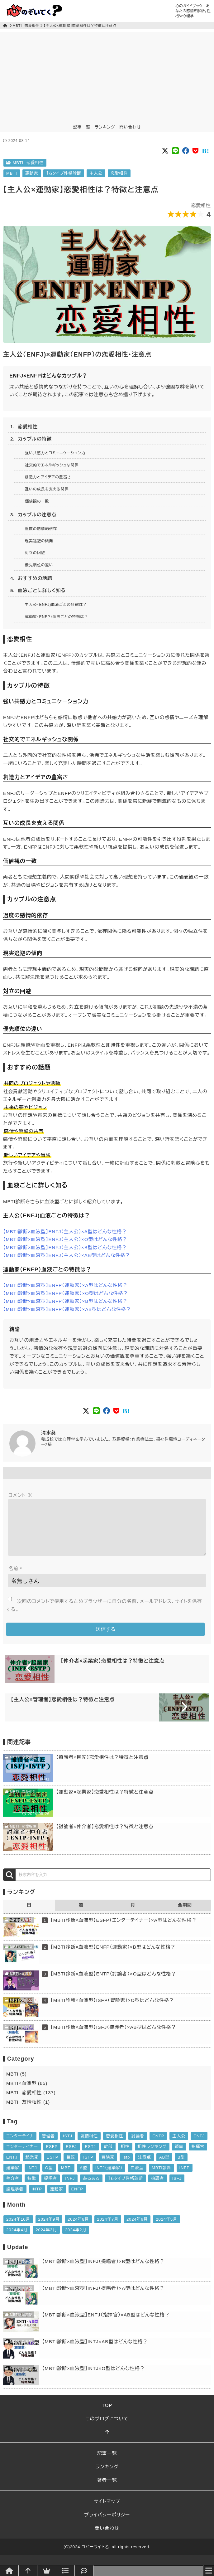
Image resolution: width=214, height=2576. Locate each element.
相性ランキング (152, 2156)
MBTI (11, 173)
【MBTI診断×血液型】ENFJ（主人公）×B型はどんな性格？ (65, 1247)
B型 (181, 2167)
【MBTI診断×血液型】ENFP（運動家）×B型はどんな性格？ (65, 1301)
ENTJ (11, 2167)
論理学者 (15, 2199)
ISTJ (67, 2146)
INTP (37, 2199)
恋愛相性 (119, 173)
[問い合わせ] (84, 2570)
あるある (91, 2188)
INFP (184, 2177)
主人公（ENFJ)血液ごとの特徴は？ (56, 604)
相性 (125, 2156)
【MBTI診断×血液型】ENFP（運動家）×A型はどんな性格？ (65, 1285)
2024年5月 (166, 2229)
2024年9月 (48, 2229)
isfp (126, 2167)
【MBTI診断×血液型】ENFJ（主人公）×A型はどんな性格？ (65, 1231)
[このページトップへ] (107, 2442)
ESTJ (90, 2156)
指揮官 (198, 2156)
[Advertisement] (107, 75)
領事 (179, 2156)
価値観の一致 (37, 501)
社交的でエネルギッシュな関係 (51, 465)
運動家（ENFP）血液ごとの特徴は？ (56, 617)
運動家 (31, 173)
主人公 (95, 173)
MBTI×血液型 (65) (26, 2093)
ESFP (52, 2156)
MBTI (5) (16, 2084)
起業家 (32, 2167)
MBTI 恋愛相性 (25, 25)
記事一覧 (82, 127)
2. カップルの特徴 (31, 438)
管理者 (48, 2146)
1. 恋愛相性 (24, 426)
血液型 (137, 2177)
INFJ (70, 2188)
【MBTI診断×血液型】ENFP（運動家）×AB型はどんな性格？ (67, 1309)
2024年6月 (137, 2229)
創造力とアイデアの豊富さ (48, 477)
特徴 (31, 2188)
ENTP (158, 2146)
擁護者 (157, 2188)
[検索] (9, 1884)
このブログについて (107, 2428)
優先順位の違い (39, 565)
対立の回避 (35, 553)
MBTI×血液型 (18, 1930)
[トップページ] (5, 25)
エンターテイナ (20, 2146)
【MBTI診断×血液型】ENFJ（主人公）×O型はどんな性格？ (65, 1239)
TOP (107, 2415)
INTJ (32, 2177)
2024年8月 (78, 2229)
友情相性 (89, 2146)
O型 (49, 2177)
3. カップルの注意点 (33, 514)
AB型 (164, 2167)
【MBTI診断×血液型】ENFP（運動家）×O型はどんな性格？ (65, 1293)
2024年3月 (46, 2240)
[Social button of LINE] (175, 151)
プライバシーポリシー (107, 2524)
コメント (20, 1495)
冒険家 (108, 2167)
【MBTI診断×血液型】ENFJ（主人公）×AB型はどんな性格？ (66, 1255)
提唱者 (50, 2188)
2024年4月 (16, 2240)
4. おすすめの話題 (31, 578)
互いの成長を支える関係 (47, 489)
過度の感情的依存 (41, 529)
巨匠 (70, 2167)
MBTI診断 (161, 2177)
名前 (15, 1578)
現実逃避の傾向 (39, 541)
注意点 (144, 2167)
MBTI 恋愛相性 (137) (31, 2102)
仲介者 (12, 2188)
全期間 (185, 1914)
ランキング (105, 127)
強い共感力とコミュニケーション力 (55, 453)
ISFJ (177, 2188)
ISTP (88, 2167)
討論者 (137, 2146)
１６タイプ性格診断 (63, 173)
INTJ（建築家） (109, 2177)
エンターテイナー (22, 2156)
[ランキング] (46, 2570)
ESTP (53, 2167)
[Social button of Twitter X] (165, 151)
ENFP (77, 2199)
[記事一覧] (65, 2570)
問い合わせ (130, 127)
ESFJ (71, 2156)
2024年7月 (107, 2229)
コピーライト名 (95, 2556)
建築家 (12, 2177)
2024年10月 (18, 2229)
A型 (83, 2177)
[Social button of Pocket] (196, 151)
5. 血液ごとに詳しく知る (38, 590)
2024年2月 (75, 2240)
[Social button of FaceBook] (185, 151)
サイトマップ (107, 2511)
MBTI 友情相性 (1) (28, 2112)
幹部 (108, 2156)
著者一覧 (107, 2490)
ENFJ (199, 2146)
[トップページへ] (9, 2570)
